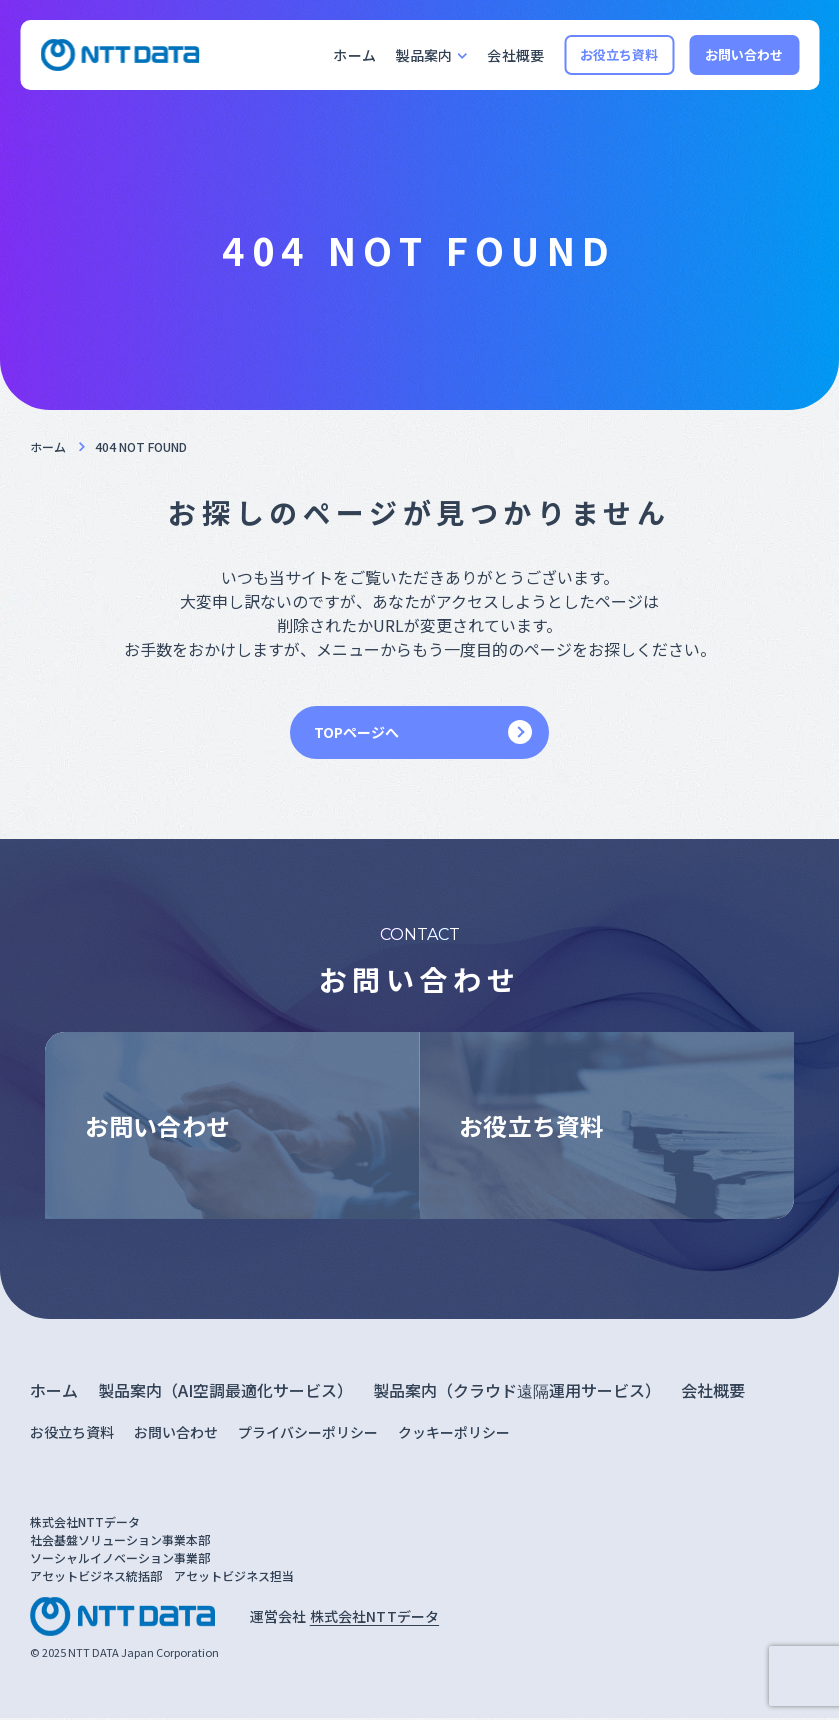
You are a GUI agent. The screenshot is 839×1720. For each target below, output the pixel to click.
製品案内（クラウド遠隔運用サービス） (517, 1393)
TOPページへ (356, 732)
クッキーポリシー (454, 1435)
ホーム (354, 55)
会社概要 (515, 55)
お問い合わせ (744, 54)
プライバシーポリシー (308, 1435)
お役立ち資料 (619, 54)
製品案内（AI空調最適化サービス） (225, 1393)
